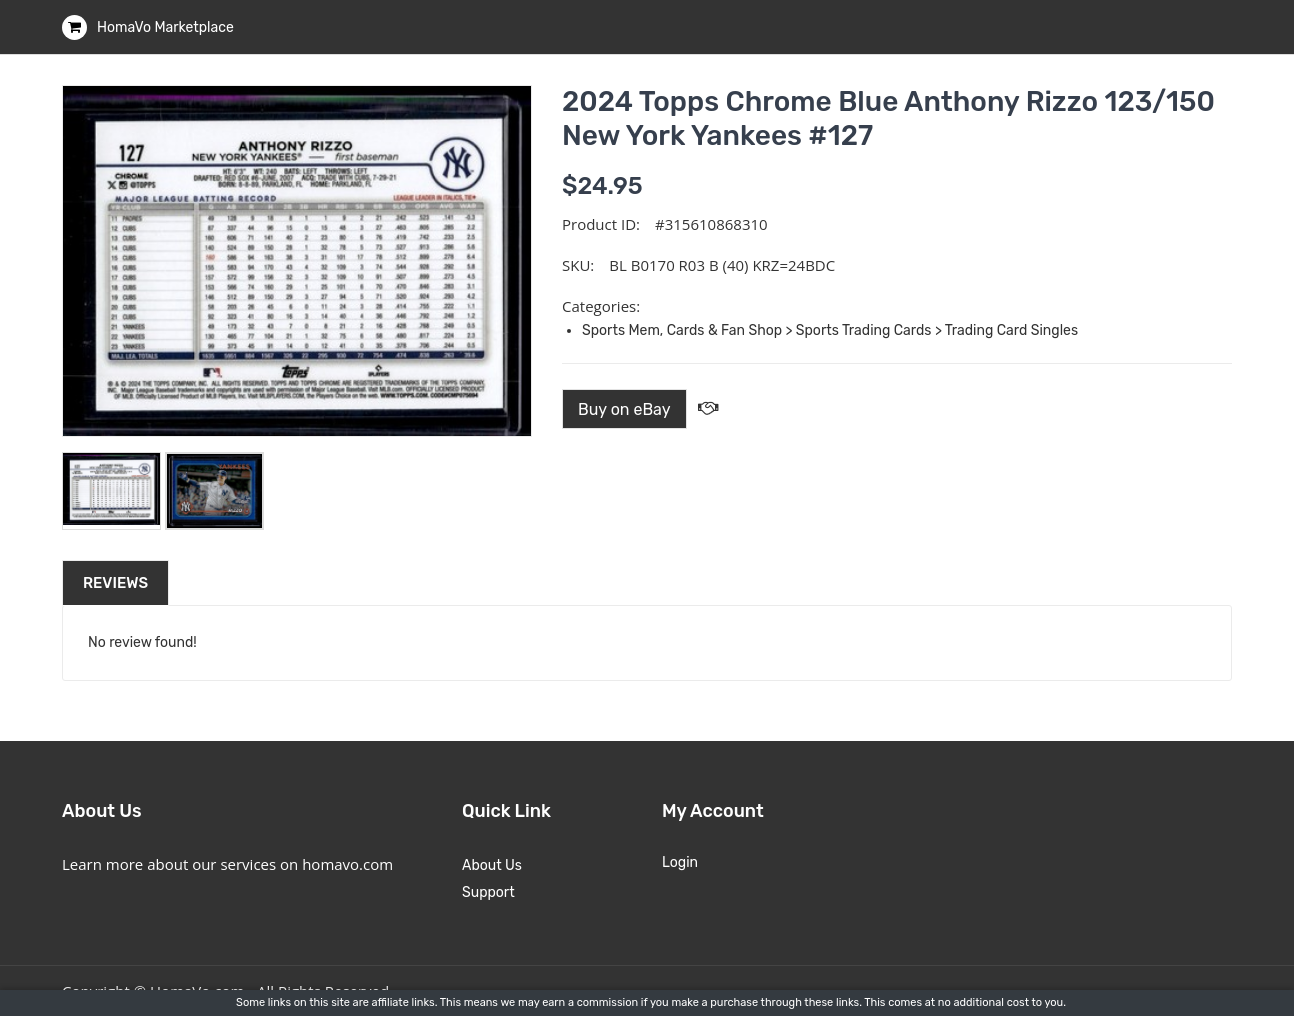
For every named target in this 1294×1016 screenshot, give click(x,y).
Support (488, 892)
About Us (492, 865)
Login (680, 862)
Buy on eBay (624, 409)
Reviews (115, 583)
